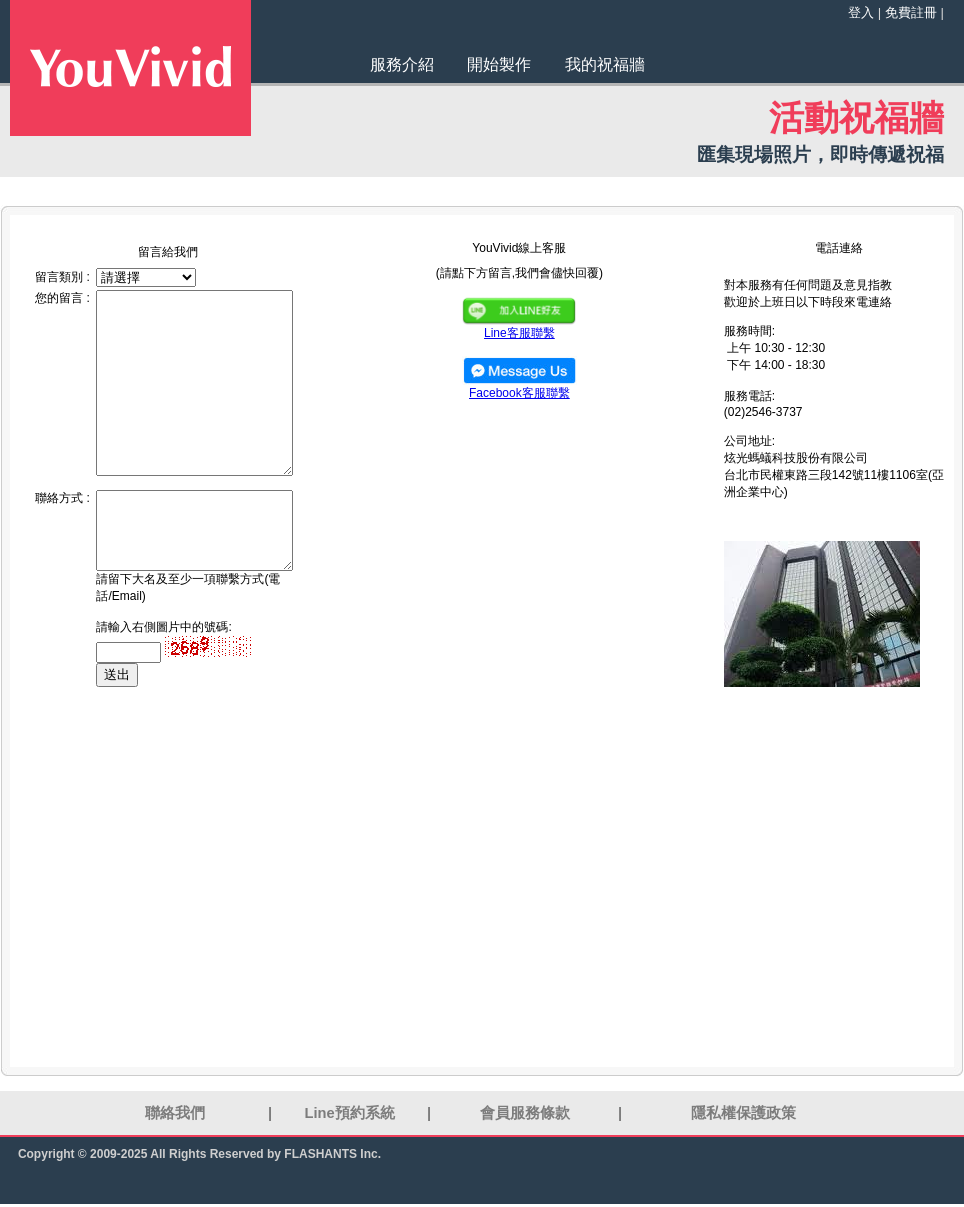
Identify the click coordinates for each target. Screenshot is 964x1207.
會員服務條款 (525, 1113)
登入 (861, 12)
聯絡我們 (175, 1113)
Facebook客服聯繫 (519, 387)
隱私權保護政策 (743, 1113)
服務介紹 (402, 64)
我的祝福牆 (605, 64)
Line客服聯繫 (519, 327)
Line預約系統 (350, 1113)
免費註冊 (911, 12)
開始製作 (499, 64)
